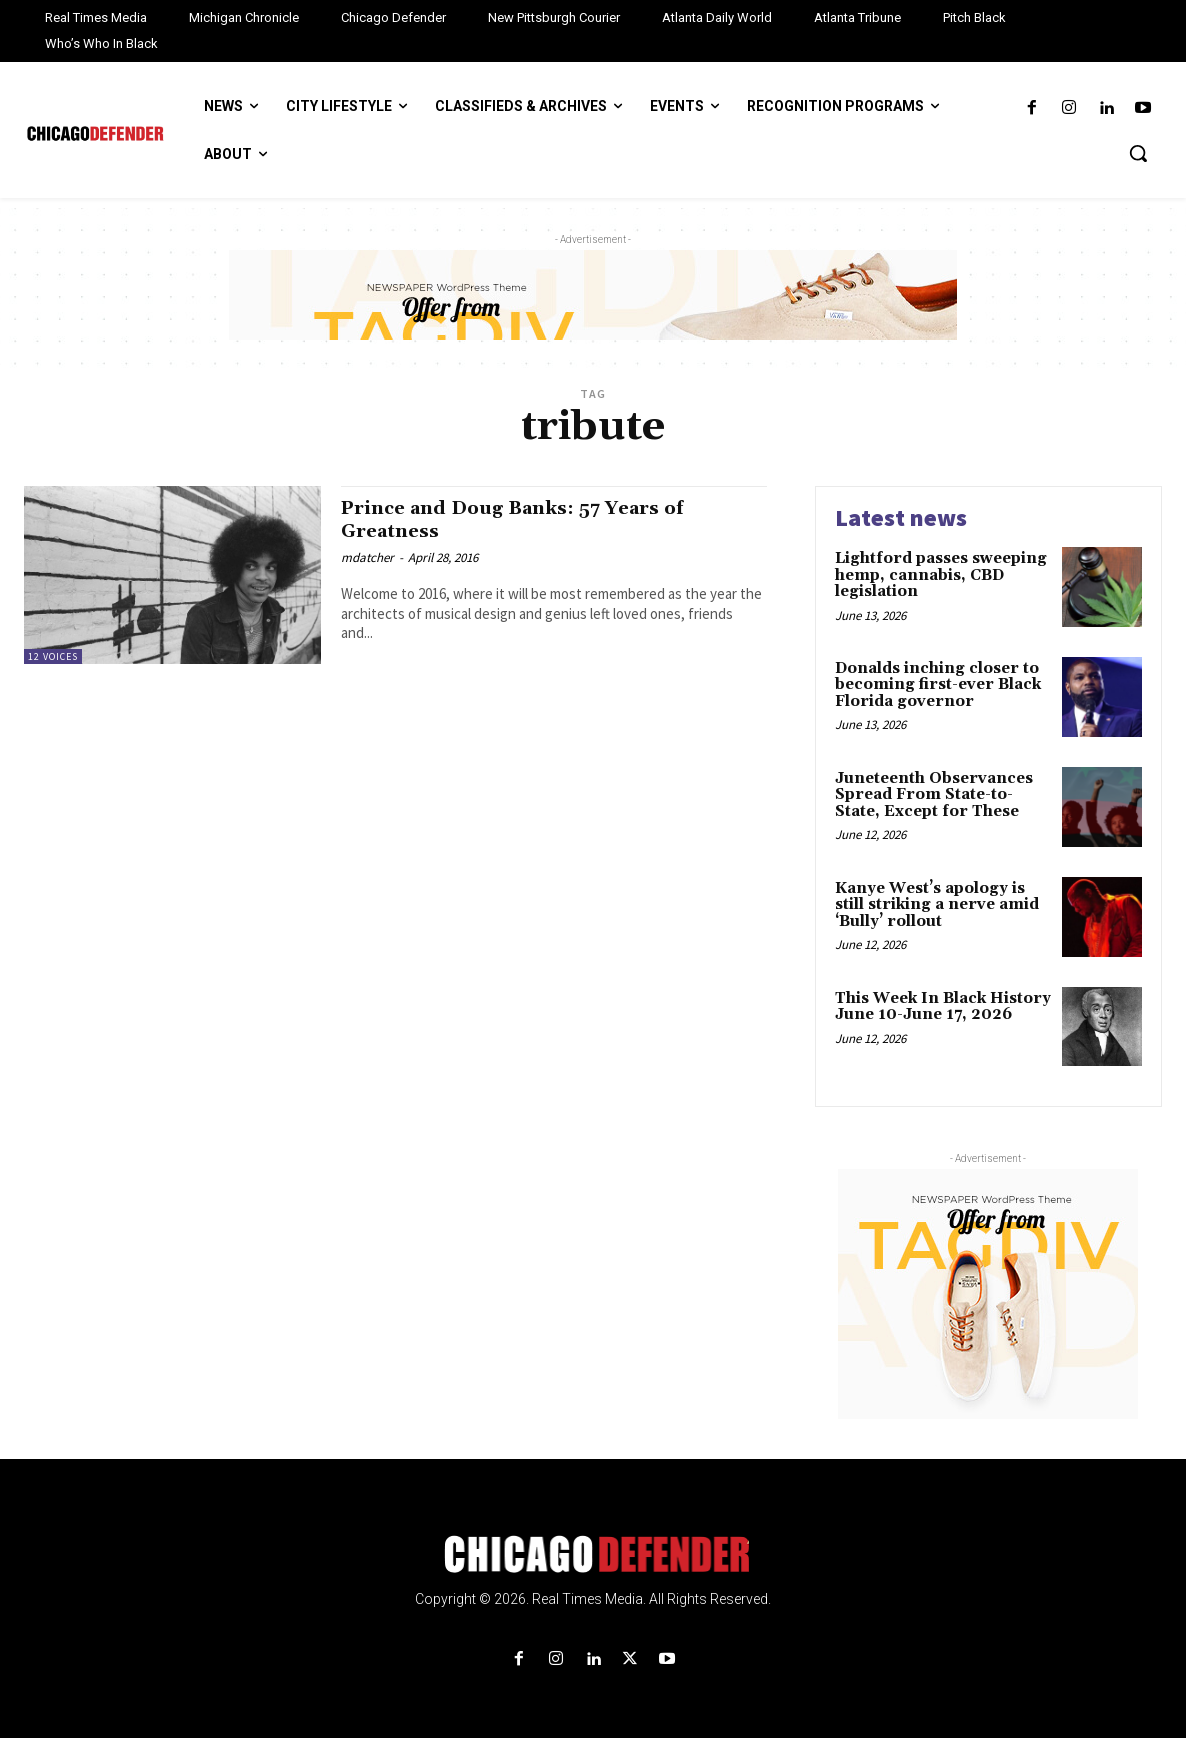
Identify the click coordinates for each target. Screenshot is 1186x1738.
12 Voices (53, 656)
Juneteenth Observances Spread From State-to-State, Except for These (934, 795)
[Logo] (593, 1554)
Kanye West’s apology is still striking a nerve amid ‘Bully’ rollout (937, 905)
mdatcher (367, 557)
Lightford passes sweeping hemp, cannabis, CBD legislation (941, 575)
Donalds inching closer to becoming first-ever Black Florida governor (938, 685)
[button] (1138, 153)
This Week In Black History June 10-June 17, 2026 (943, 1007)
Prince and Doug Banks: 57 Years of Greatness (532, 519)
